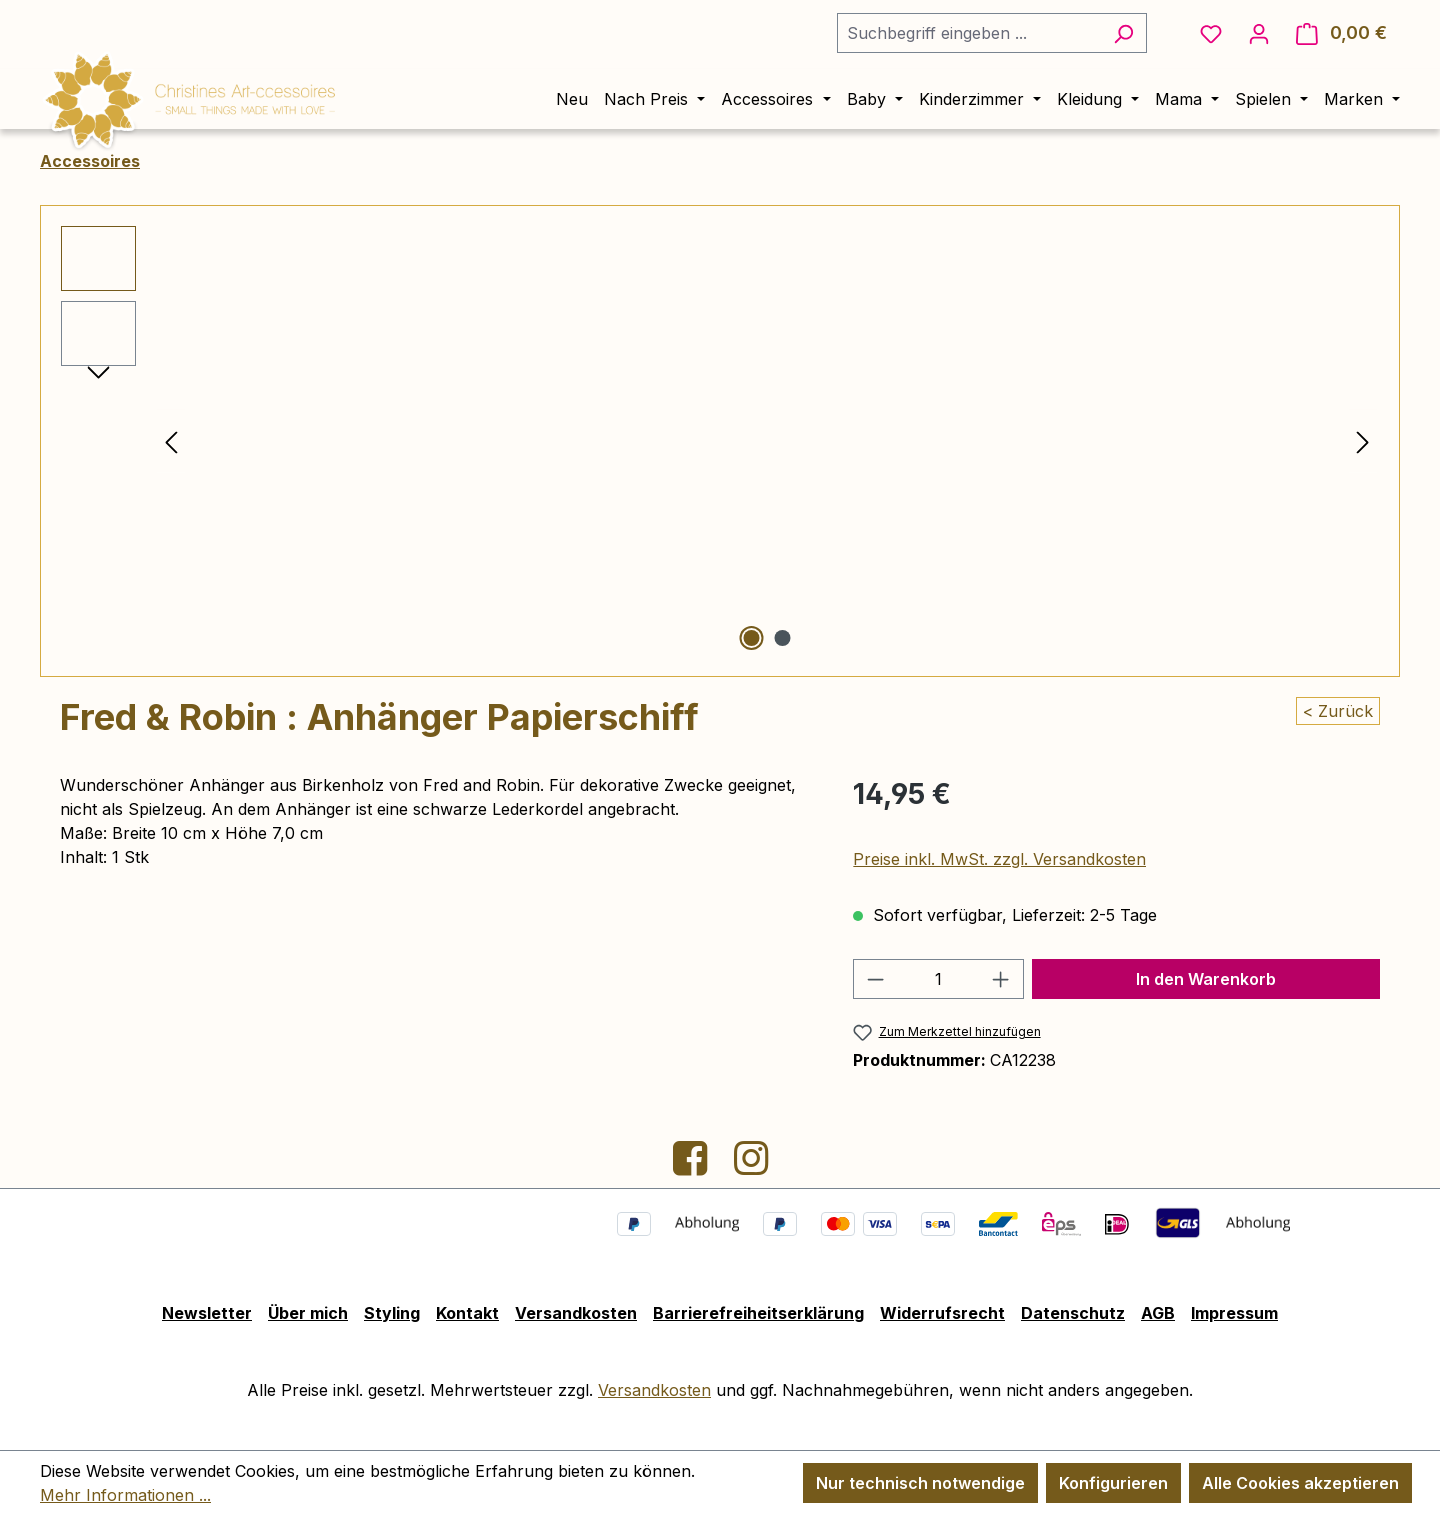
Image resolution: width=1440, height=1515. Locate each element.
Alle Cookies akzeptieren (1300, 1483)
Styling (392, 1313)
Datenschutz (1073, 1313)
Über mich (308, 1313)
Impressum (1234, 1313)
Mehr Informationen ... (125, 1495)
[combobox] (969, 33)
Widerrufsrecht (942, 1313)
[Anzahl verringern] (875, 979)
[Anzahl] (939, 979)
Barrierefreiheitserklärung (758, 1313)
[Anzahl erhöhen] (1001, 979)
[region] (720, 441)
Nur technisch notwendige (920, 1483)
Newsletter (207, 1313)
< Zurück (1338, 711)
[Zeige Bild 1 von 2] (751, 638)
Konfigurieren (1113, 1483)
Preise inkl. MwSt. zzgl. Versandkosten (999, 859)
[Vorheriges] (171, 441)
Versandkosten (576, 1313)
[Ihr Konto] (1259, 33)
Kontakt (467, 1313)
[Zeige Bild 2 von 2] (782, 638)
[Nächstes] (1363, 441)
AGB (1158, 1313)
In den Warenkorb (1206, 979)
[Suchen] (1123, 33)
